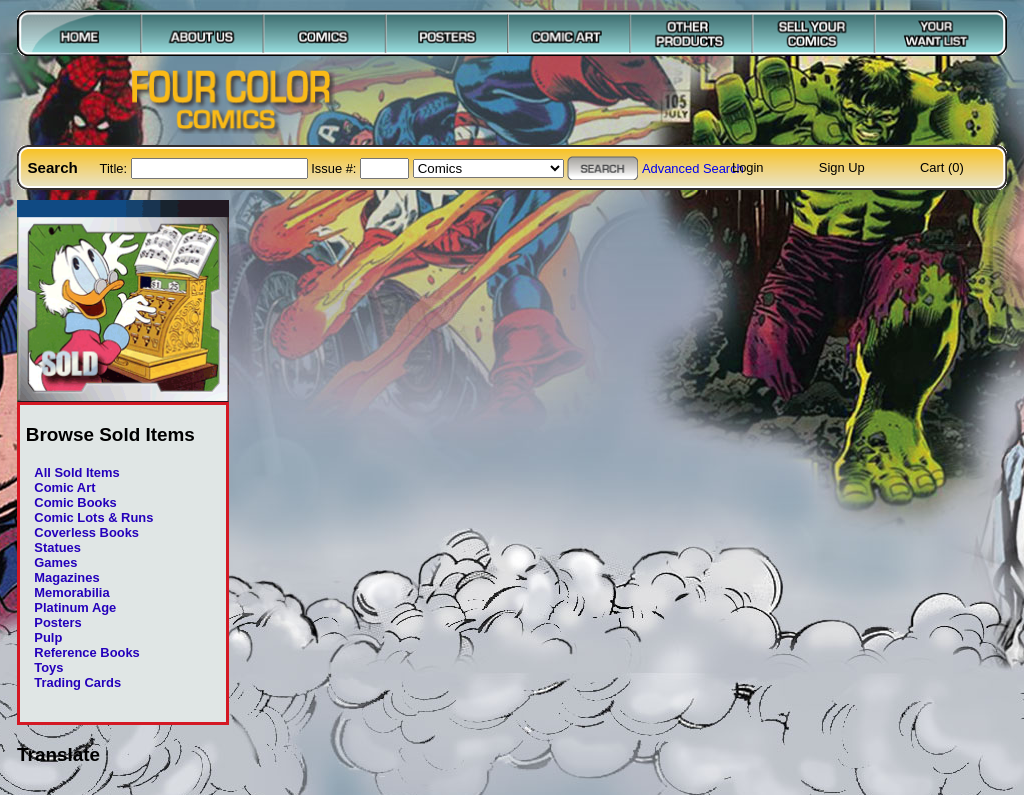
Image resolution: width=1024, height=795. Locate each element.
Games (55, 562)
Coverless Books (86, 532)
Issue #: (335, 168)
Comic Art (64, 487)
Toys (48, 667)
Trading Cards (77, 682)
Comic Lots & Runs (93, 517)
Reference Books (86, 652)
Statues (57, 547)
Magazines (66, 577)
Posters (57, 622)
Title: (115, 168)
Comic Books (75, 502)
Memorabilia (71, 592)
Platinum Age (75, 607)
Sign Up (842, 167)
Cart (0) (942, 167)
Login (748, 167)
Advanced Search (693, 168)
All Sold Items (76, 472)
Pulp (48, 637)
